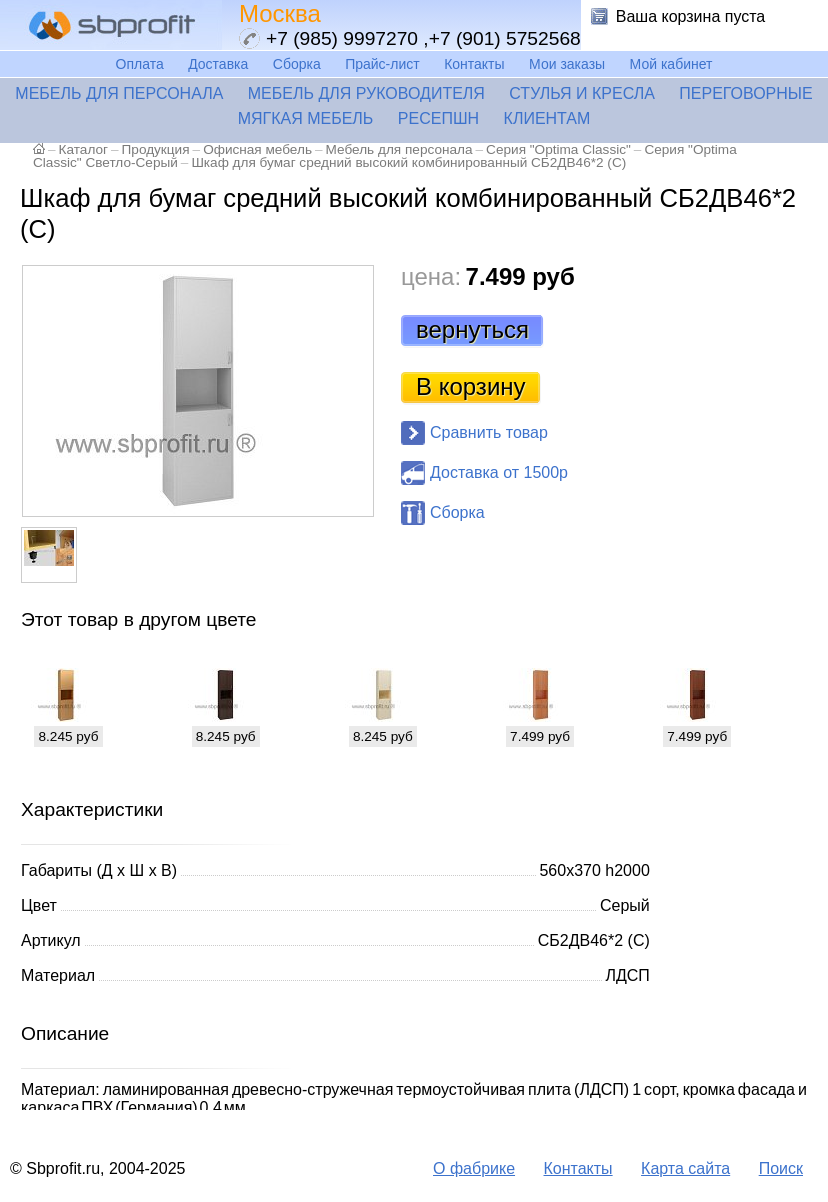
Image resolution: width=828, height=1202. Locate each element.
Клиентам (547, 118)
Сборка (297, 64)
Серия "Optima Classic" (558, 149)
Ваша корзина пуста (691, 16)
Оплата (140, 64)
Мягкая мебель (306, 118)
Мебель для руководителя (366, 93)
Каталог (83, 149)
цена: (431, 276)
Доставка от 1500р (499, 472)
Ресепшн (438, 118)
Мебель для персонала (119, 93)
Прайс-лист (382, 64)
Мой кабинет (671, 64)
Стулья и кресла (582, 93)
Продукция (156, 149)
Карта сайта (685, 1168)
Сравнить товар (489, 432)
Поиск (781, 1168)
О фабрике (474, 1168)
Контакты (474, 64)
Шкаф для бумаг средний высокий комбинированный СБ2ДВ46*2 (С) (408, 162)
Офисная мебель (257, 149)
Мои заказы (567, 64)
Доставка (218, 64)
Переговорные (745, 93)
